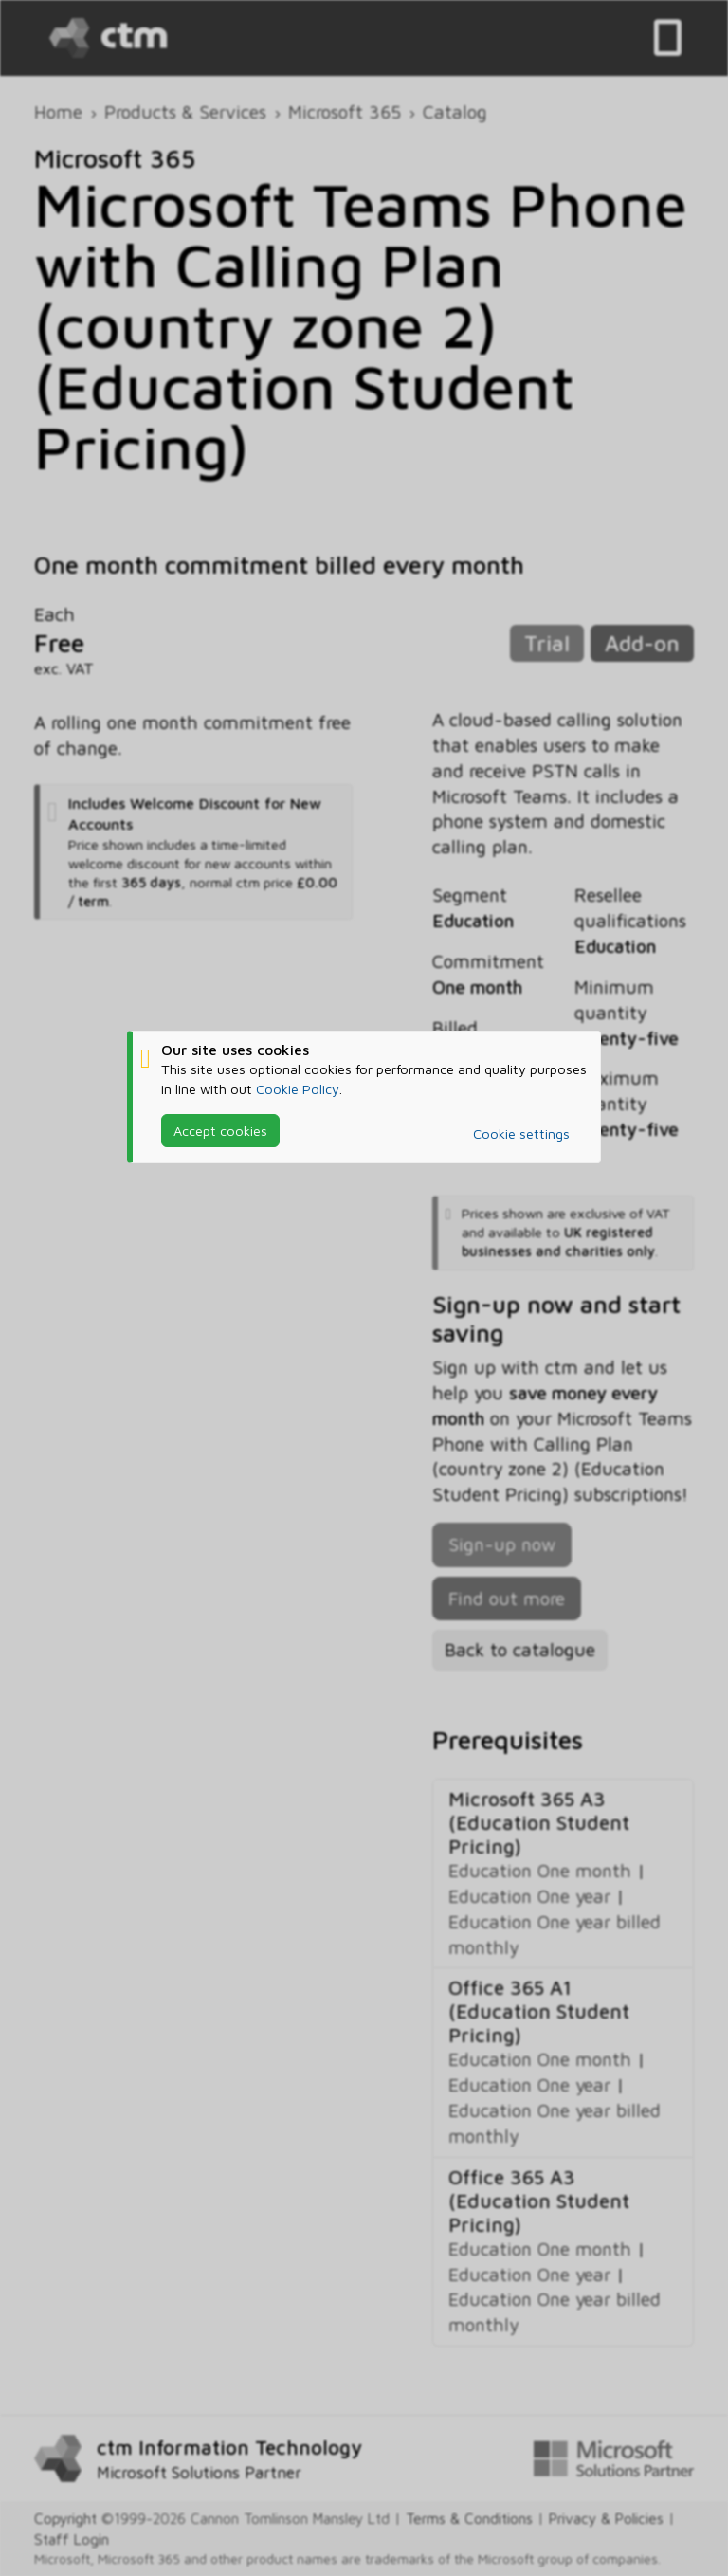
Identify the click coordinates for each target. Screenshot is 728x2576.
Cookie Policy (297, 1088)
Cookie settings (521, 1133)
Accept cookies (220, 1131)
